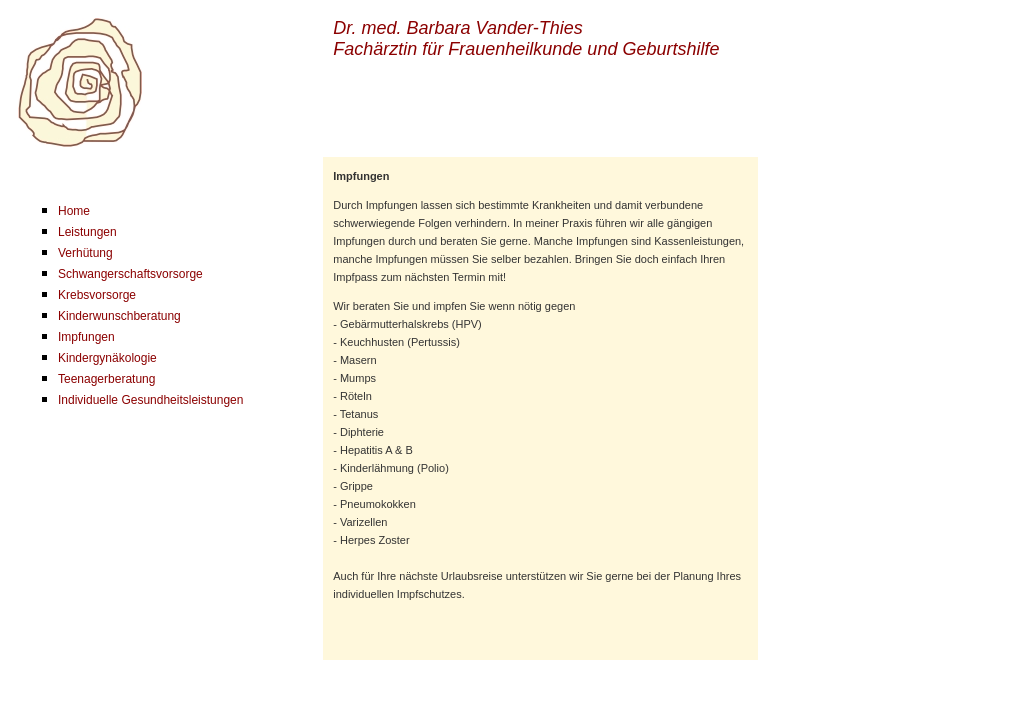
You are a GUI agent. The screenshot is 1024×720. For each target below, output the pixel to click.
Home (74, 211)
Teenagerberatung (106, 379)
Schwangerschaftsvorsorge (130, 274)
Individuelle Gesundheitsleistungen (150, 400)
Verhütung (85, 253)
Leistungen (87, 232)
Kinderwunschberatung (119, 316)
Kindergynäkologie (107, 358)
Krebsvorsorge (97, 295)
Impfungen (86, 337)
